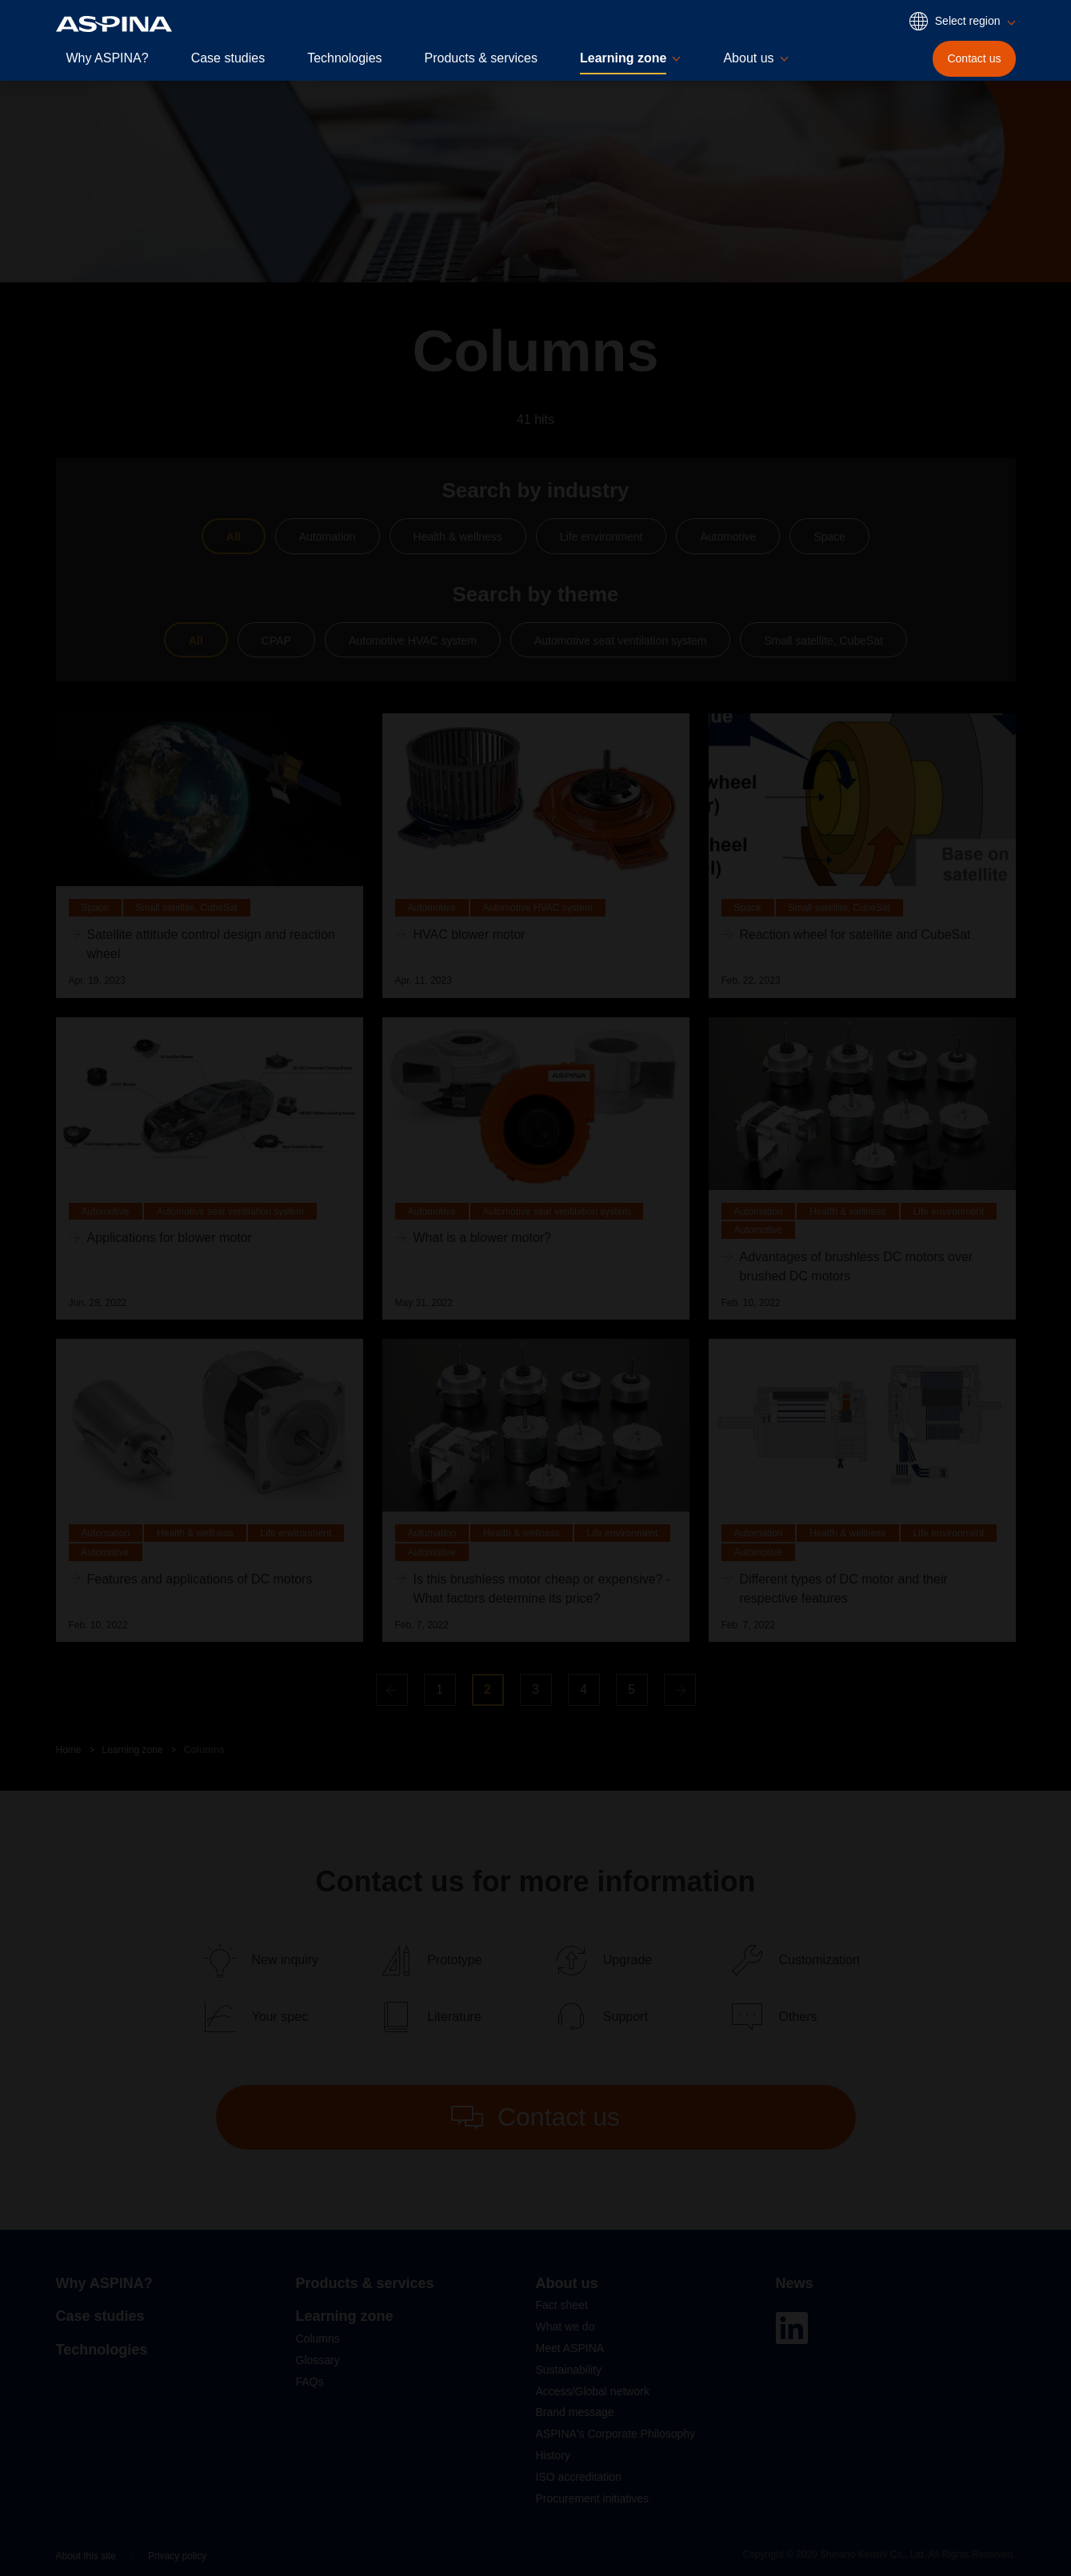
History (553, 2455)
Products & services (481, 58)
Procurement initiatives (592, 2498)
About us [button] (748, 58)
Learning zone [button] (623, 58)
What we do (565, 2326)
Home (69, 1749)
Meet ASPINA (570, 2348)
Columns (204, 1749)
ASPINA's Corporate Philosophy (616, 2433)
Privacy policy (177, 2556)
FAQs (310, 2381)
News (794, 2283)
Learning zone (132, 1749)
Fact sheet (562, 2304)
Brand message (575, 2412)
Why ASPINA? (107, 58)
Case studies (228, 58)
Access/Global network (592, 2391)
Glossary (318, 2360)
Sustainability (569, 2369)
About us (567, 2283)
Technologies (344, 58)
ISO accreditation (578, 2476)
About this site (86, 2556)
